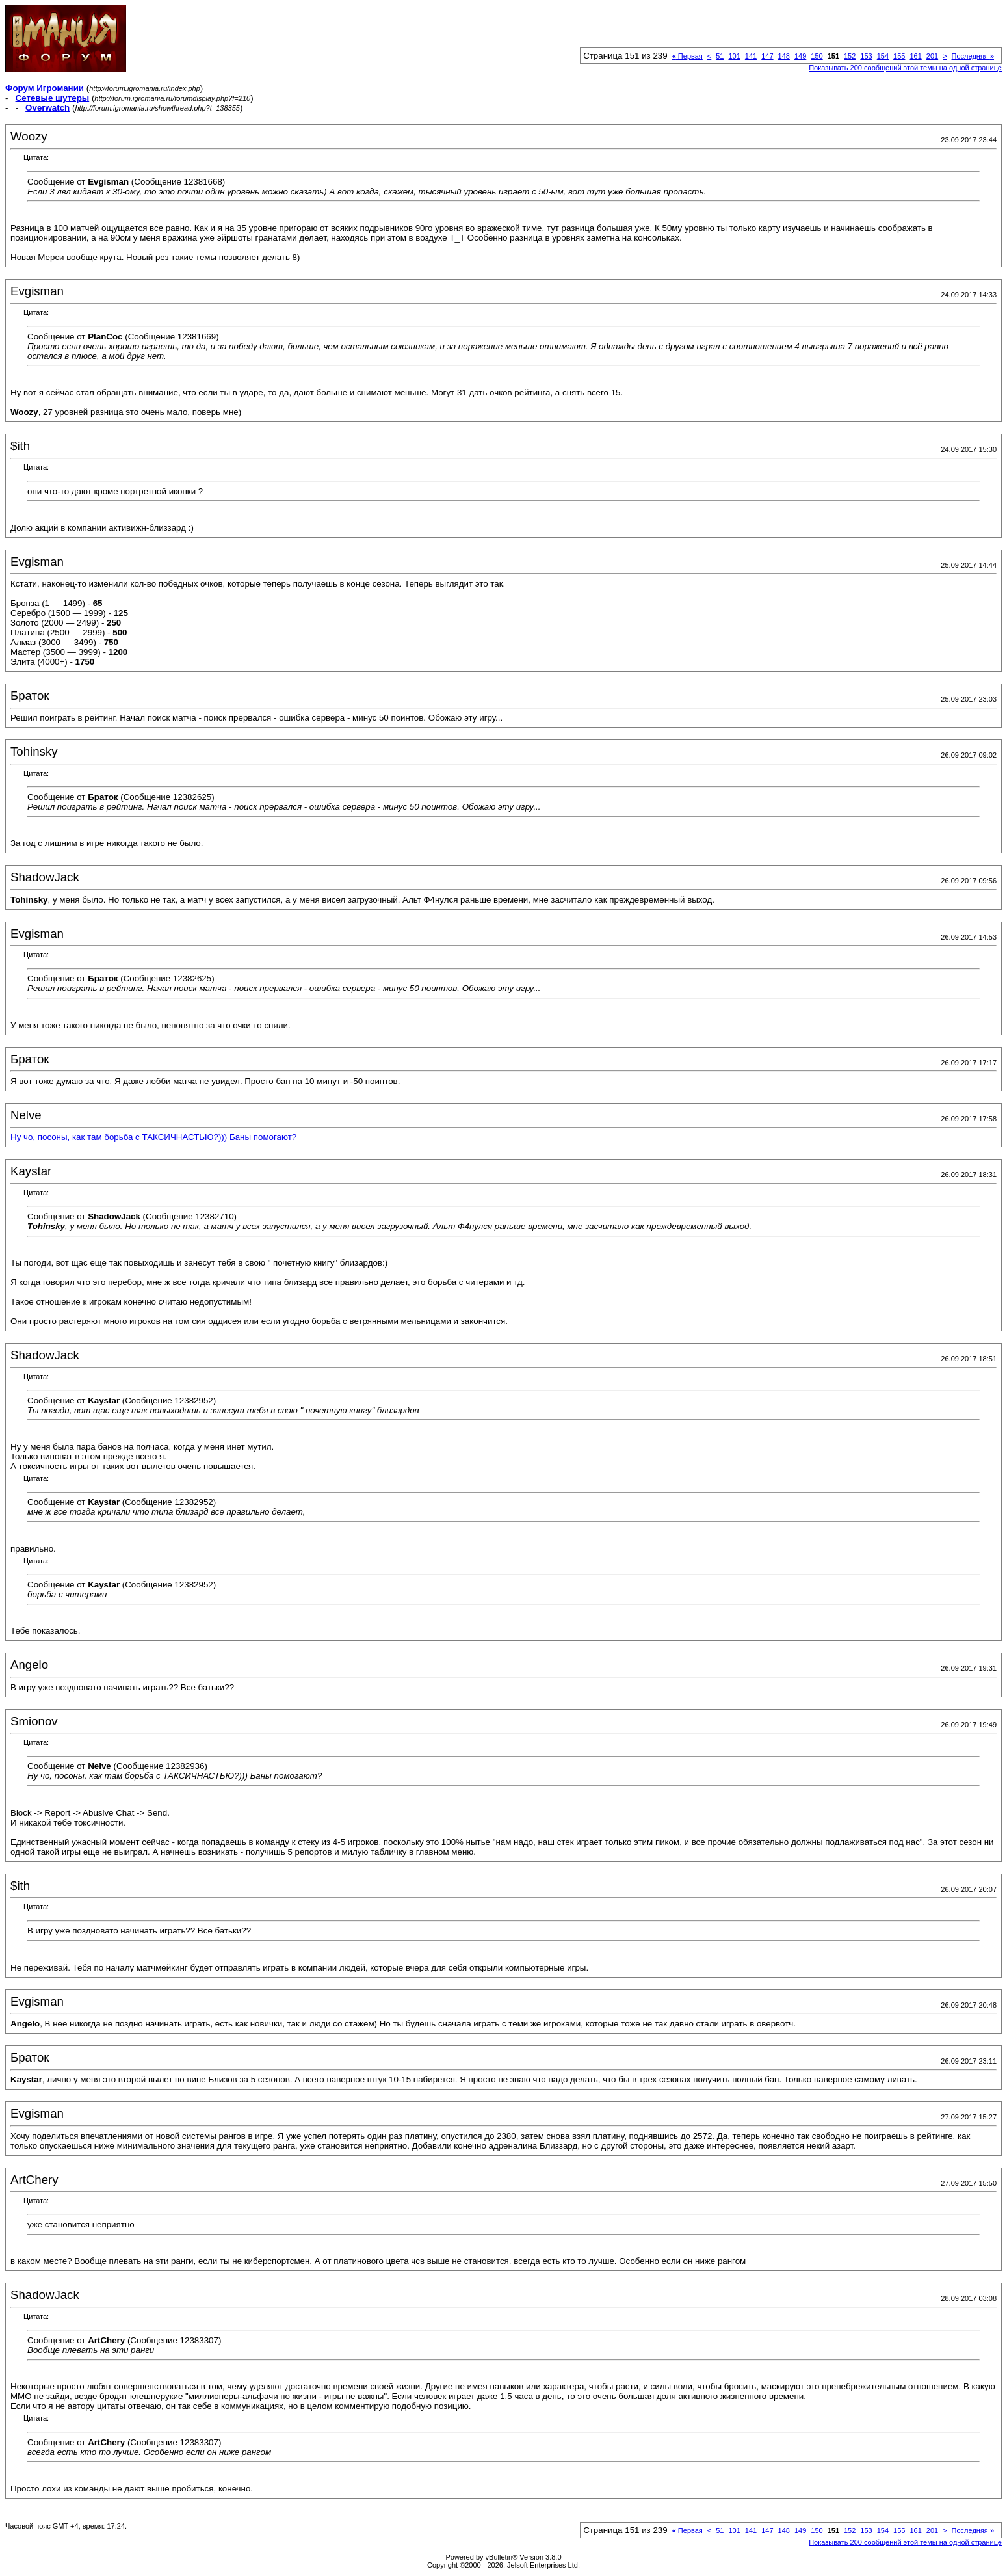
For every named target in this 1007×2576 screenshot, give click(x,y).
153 (866, 56)
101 (734, 56)
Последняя (973, 56)
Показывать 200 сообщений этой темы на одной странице (905, 68)
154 (883, 56)
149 (800, 56)
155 (899, 56)
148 (784, 56)
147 (767, 56)
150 (816, 56)
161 (915, 56)
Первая (687, 56)
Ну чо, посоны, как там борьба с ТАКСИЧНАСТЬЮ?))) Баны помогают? (153, 1137)
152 (850, 56)
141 (751, 56)
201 (932, 56)
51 (720, 56)
